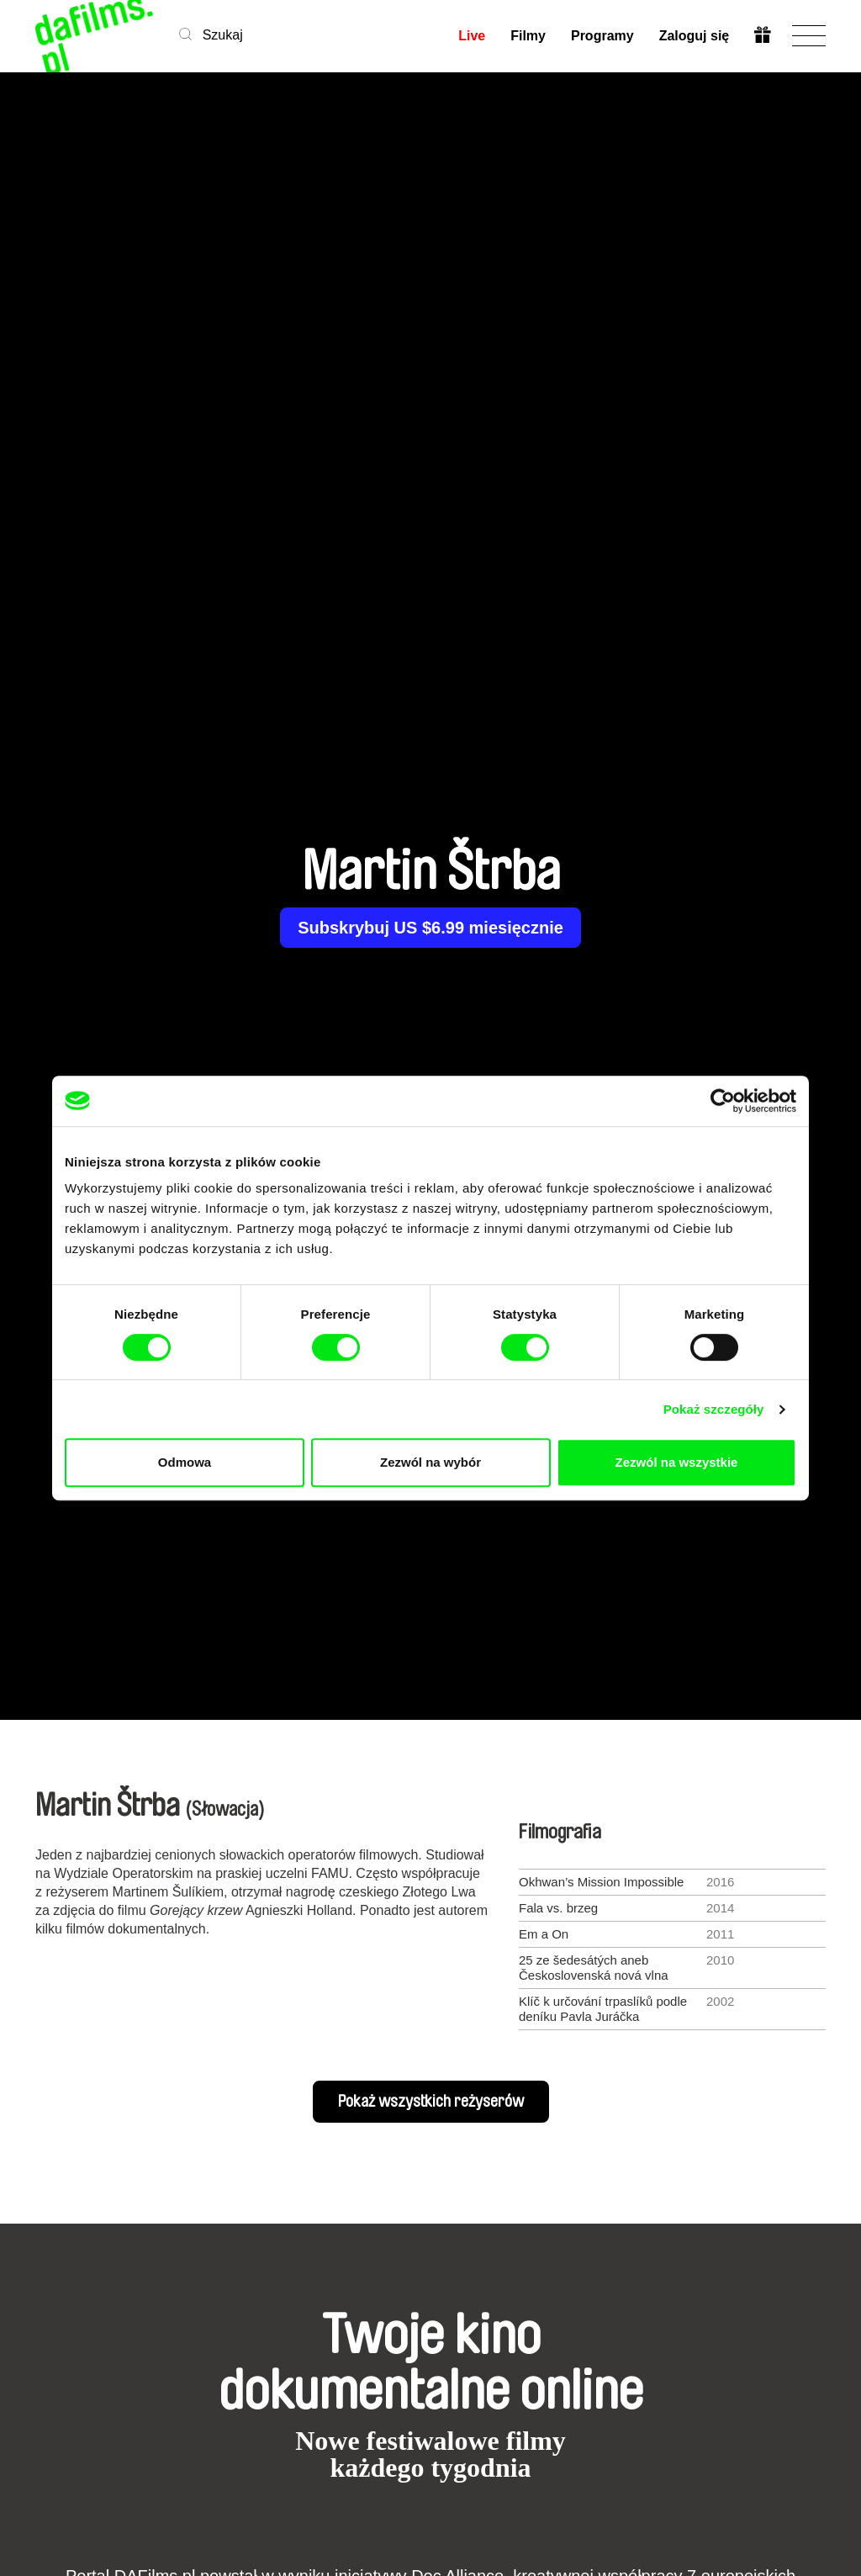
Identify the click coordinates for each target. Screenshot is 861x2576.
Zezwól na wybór (430, 1462)
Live (471, 36)
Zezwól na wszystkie (676, 1462)
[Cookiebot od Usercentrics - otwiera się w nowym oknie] (722, 1100)
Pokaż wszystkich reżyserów (431, 2101)
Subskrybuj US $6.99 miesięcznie (430, 927)
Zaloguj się (693, 36)
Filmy (528, 36)
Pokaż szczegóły (713, 1409)
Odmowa (184, 1462)
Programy (602, 36)
